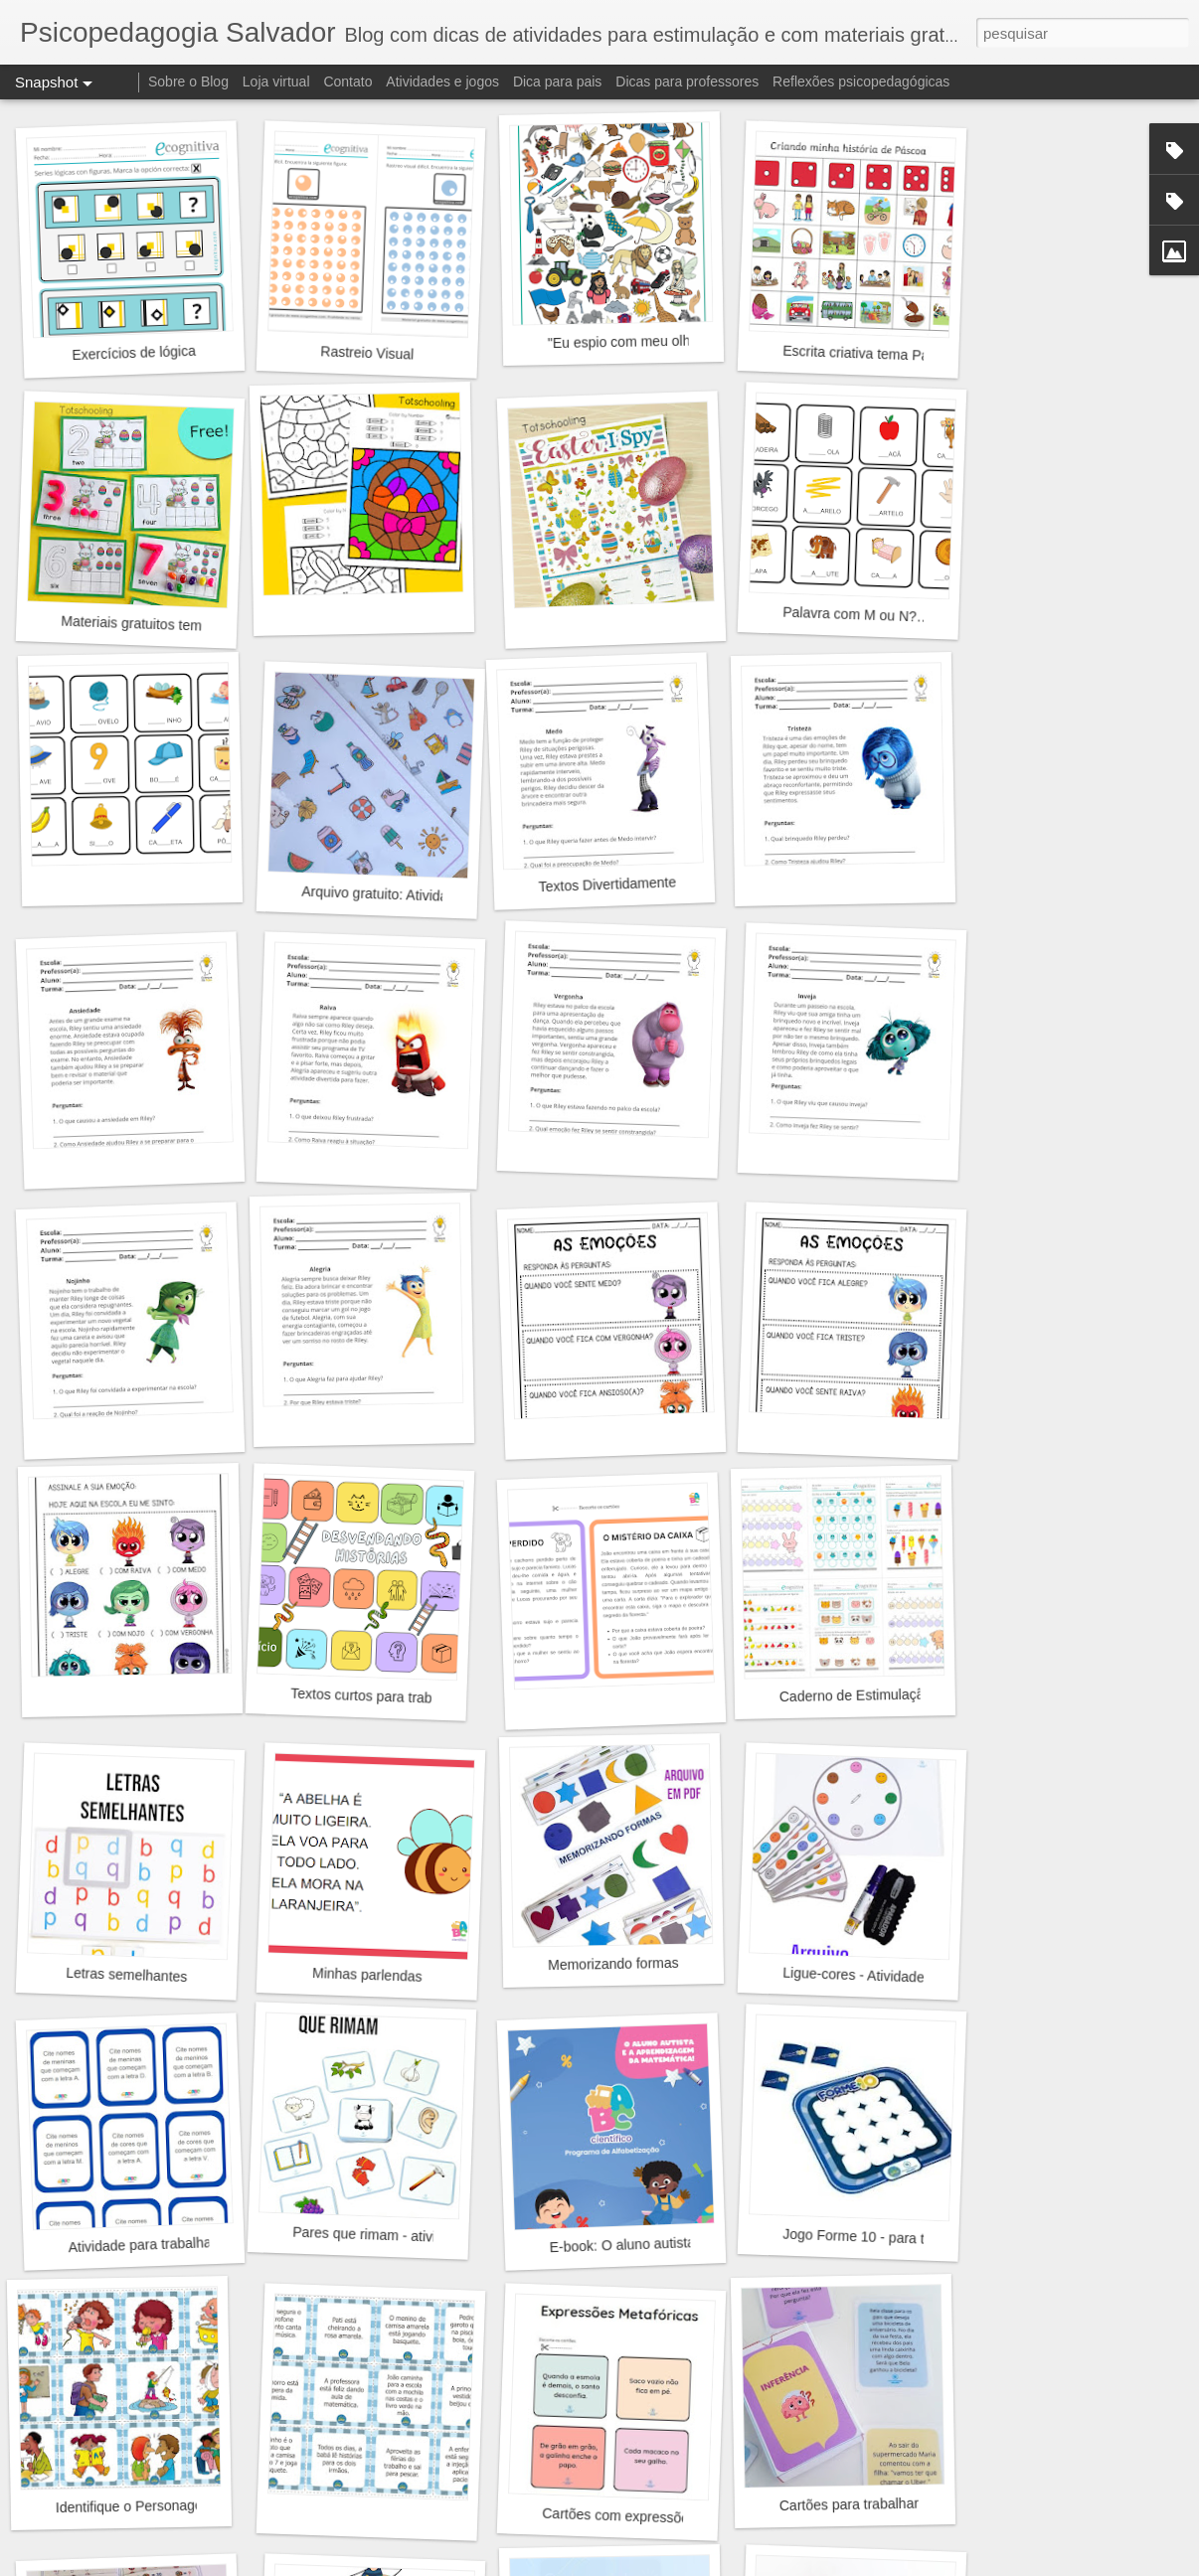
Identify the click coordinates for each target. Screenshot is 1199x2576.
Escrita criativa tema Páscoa (870, 354)
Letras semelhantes (127, 1975)
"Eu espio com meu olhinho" (635, 341)
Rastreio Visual (367, 352)
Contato (347, 81)
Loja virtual (276, 81)
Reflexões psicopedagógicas (860, 81)
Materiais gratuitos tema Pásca (157, 624)
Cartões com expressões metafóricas (657, 2517)
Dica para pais (557, 81)
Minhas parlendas (367, 1975)
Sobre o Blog (188, 81)
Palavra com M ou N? (849, 614)
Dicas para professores (687, 81)
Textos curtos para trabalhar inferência (409, 1697)
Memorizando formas (613, 1964)
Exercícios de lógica (134, 353)
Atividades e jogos (442, 81)
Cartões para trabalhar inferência (881, 2504)
